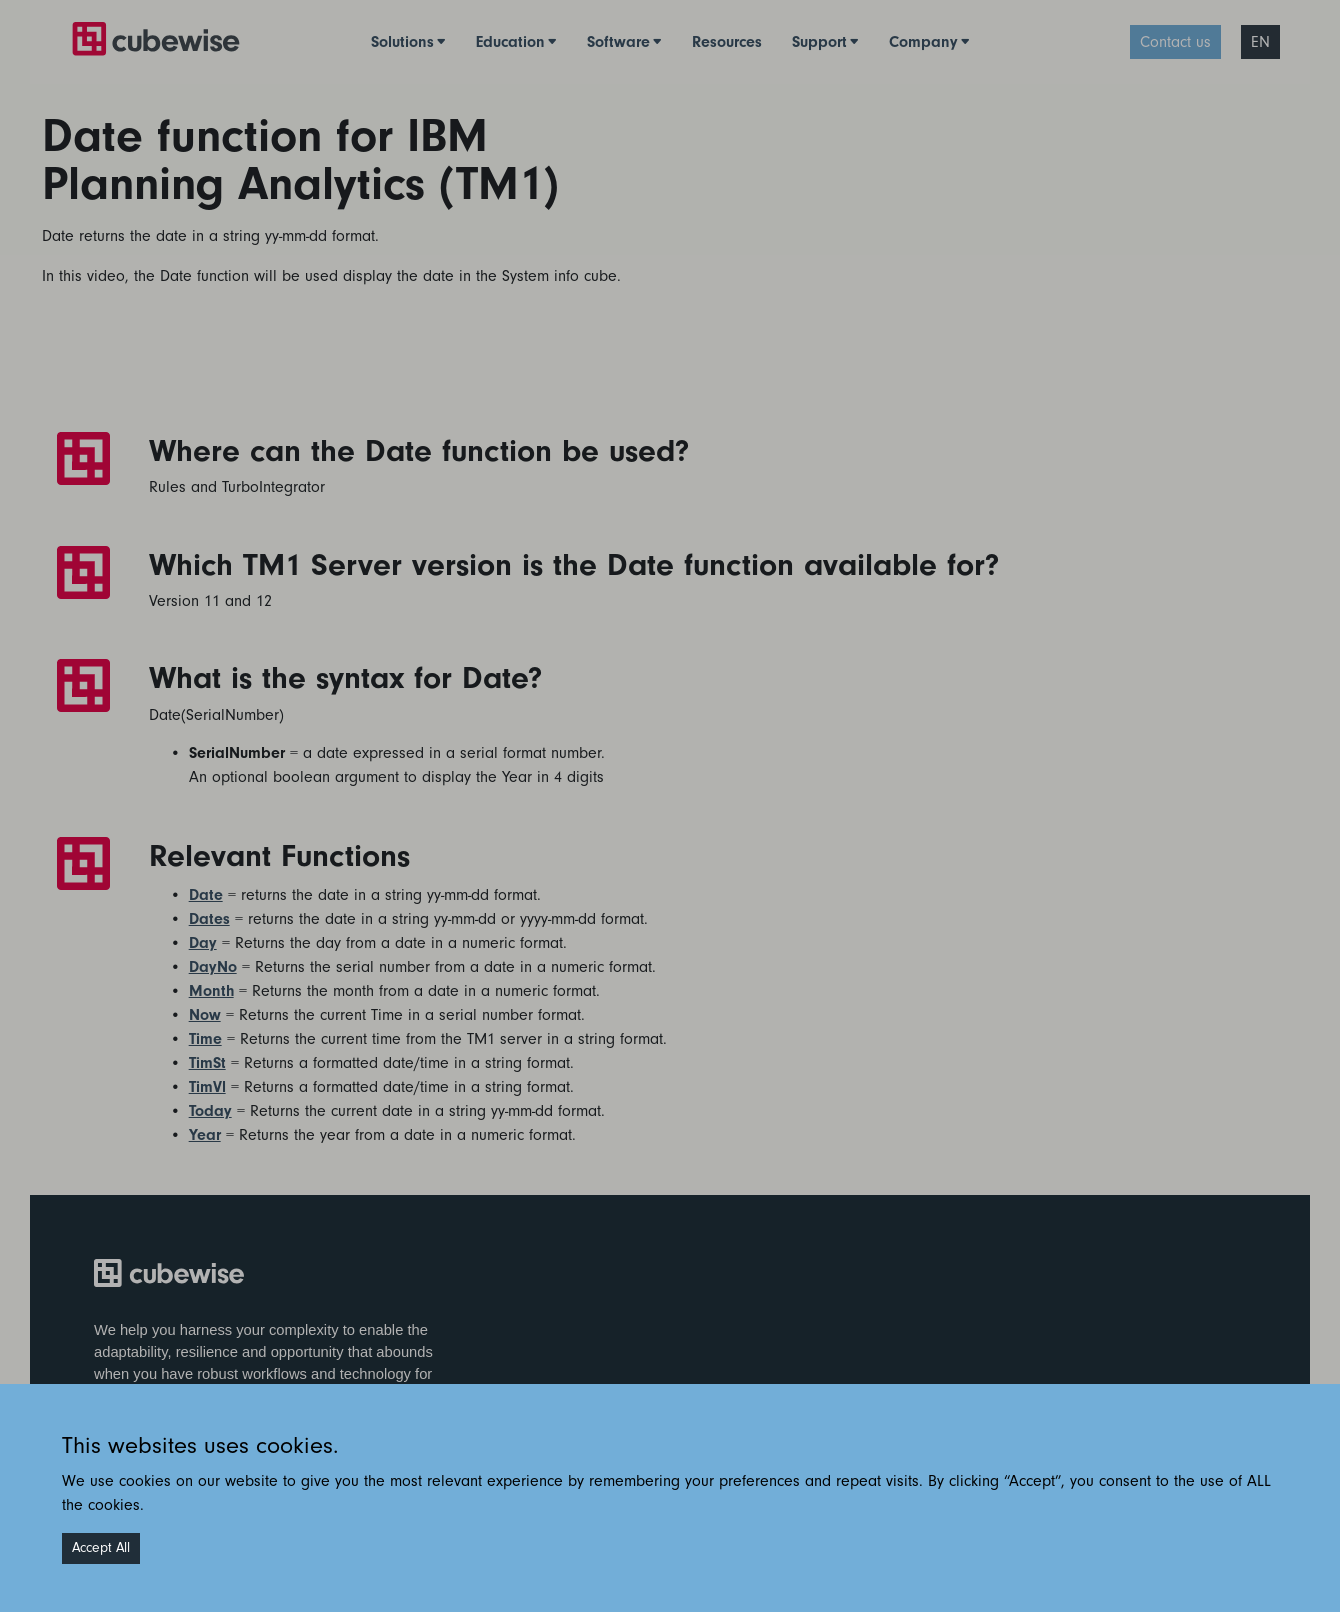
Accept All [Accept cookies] (101, 1548)
